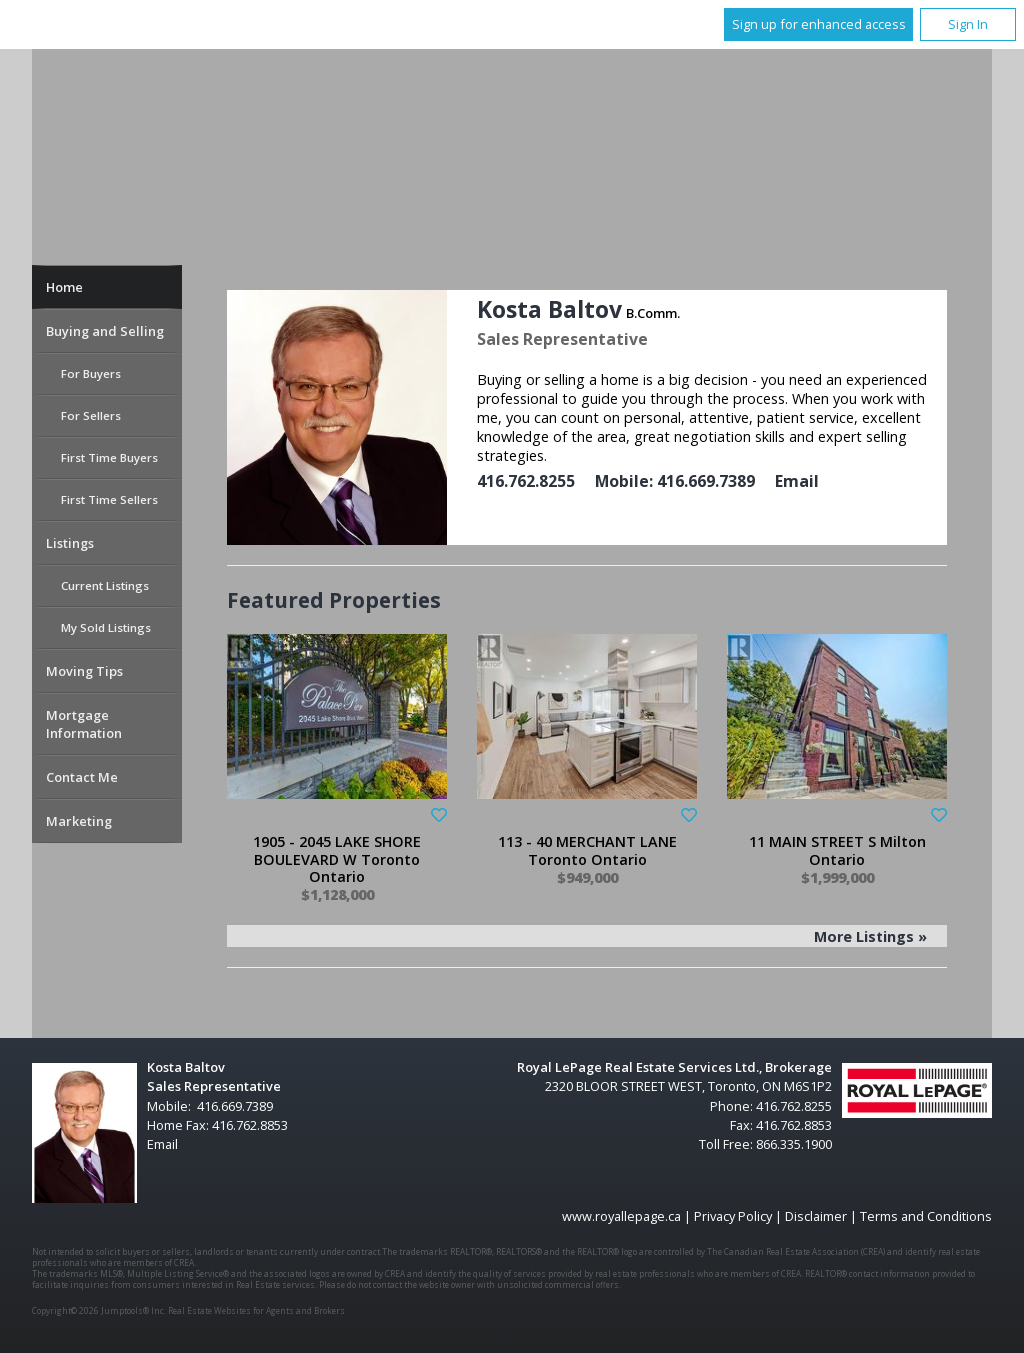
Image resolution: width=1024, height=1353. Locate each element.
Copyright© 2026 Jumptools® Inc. (99, 1310)
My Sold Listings (106, 627)
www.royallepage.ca (621, 1216)
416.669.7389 (706, 481)
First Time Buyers (109, 457)
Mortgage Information (84, 724)
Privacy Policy (733, 1216)
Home (64, 287)
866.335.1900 (794, 1144)
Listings (70, 543)
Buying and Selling (105, 331)
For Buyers (91, 373)
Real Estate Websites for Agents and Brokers (256, 1310)
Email (797, 481)
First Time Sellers (109, 499)
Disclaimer (816, 1216)
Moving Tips (84, 671)
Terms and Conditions (926, 1216)
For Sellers (91, 415)
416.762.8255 (526, 481)
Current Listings (105, 585)
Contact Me (82, 777)
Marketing (79, 821)
